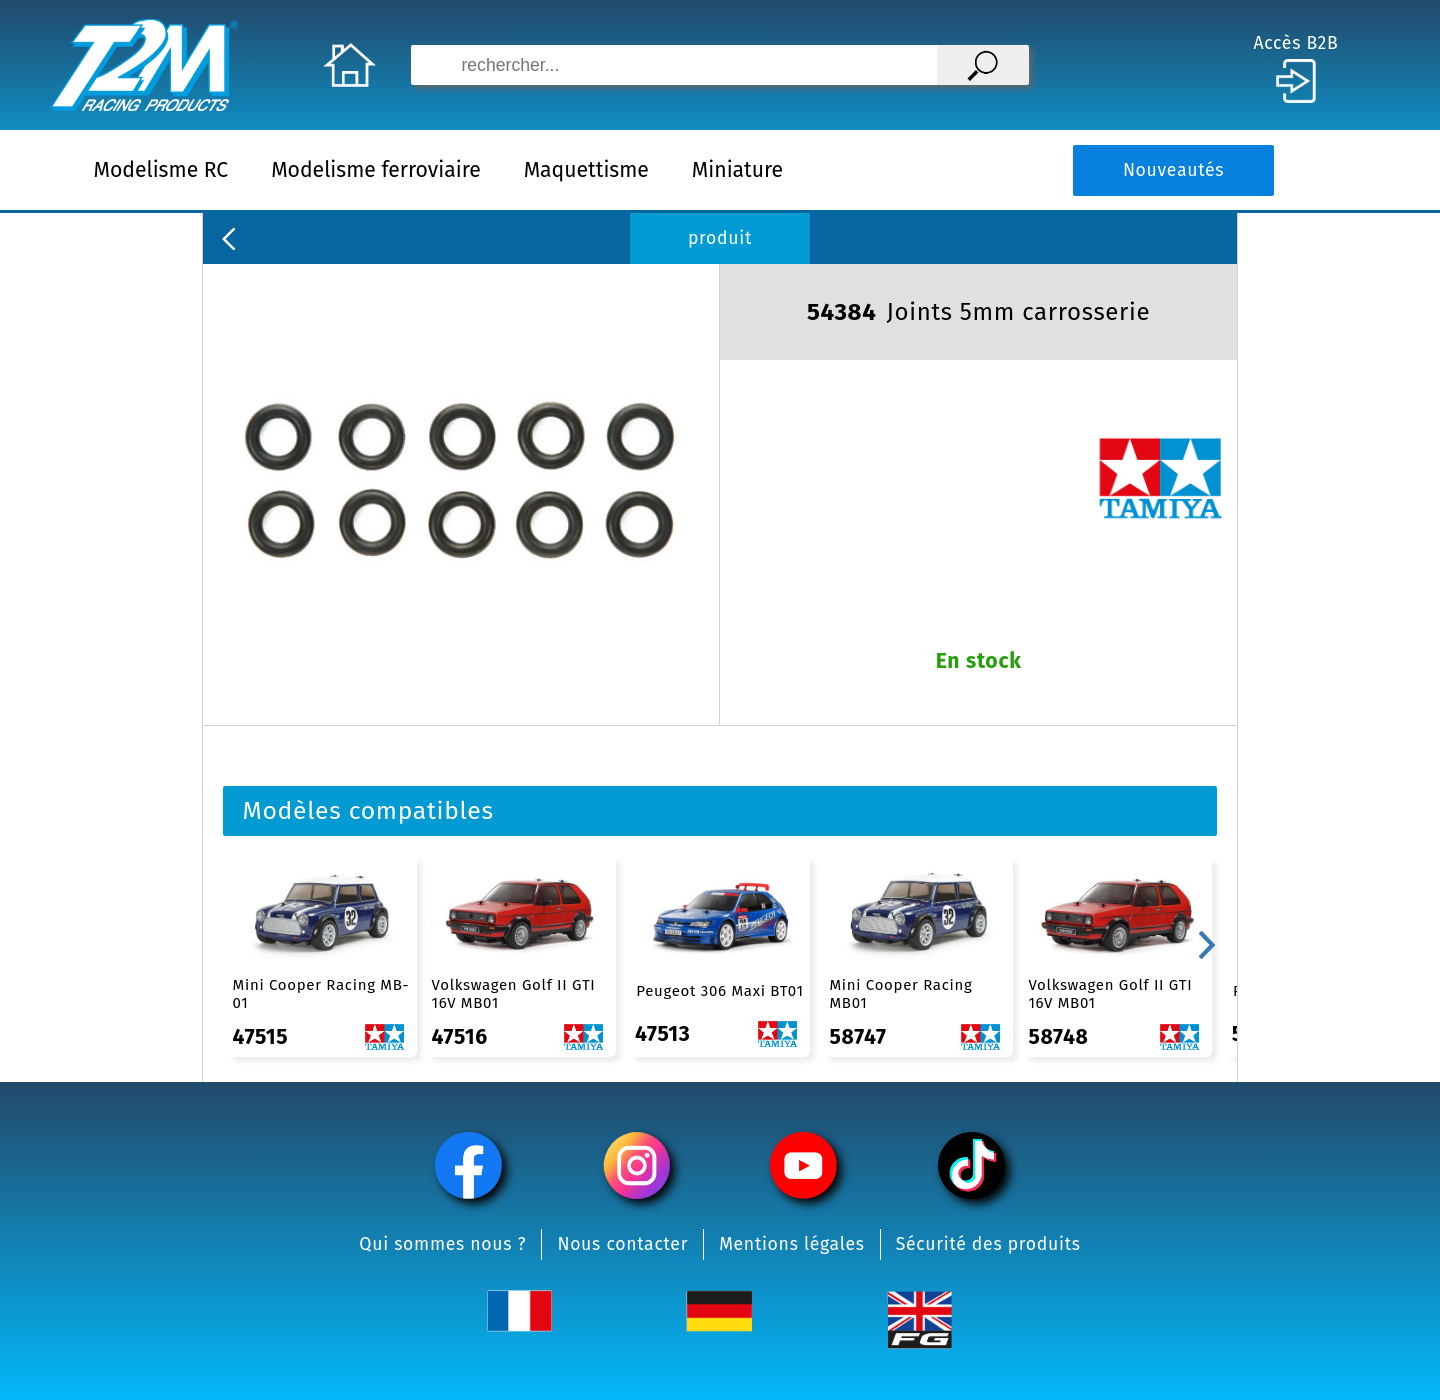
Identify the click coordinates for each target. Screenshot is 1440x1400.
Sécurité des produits (988, 1244)
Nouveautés (1173, 170)
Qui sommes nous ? (442, 1244)
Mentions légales (792, 1244)
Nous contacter (622, 1244)
